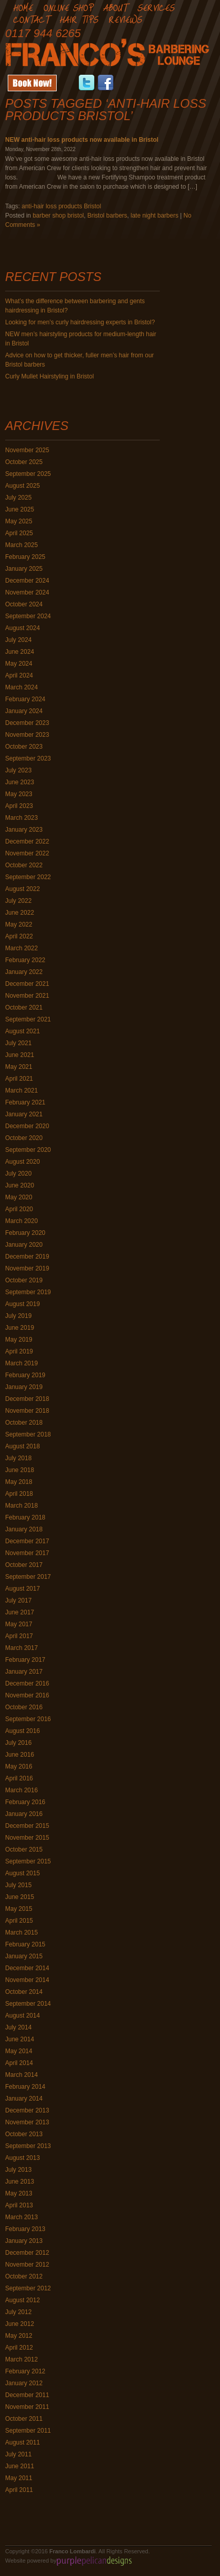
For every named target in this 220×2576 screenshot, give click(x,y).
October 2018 (24, 1422)
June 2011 (19, 2466)
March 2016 (21, 1790)
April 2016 (19, 1778)
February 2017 (25, 1659)
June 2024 (19, 651)
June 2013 (19, 2181)
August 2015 (22, 1873)
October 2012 (24, 2276)
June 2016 (19, 1754)
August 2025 (22, 485)
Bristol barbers (107, 215)
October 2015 (24, 1849)
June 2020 (19, 1185)
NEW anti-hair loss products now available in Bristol (81, 139)
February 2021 (25, 1102)
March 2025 (21, 545)
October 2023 (24, 746)
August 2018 (22, 1446)
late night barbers (154, 215)
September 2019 (28, 1292)
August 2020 (22, 1161)
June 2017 (19, 1612)
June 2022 (19, 912)
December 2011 (27, 2395)
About (115, 7)
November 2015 (27, 1837)
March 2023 (21, 817)
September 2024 (28, 616)
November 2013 (27, 2122)
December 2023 (27, 722)
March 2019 (21, 1363)
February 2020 (25, 1232)
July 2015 (18, 1885)
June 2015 (19, 1897)
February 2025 (25, 556)
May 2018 (18, 1481)
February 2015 (25, 1944)
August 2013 (22, 2157)
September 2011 (28, 2430)
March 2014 (21, 2074)
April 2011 (19, 2490)
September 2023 (28, 758)
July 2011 (18, 2454)
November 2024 (27, 592)
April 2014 (19, 2063)
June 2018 (19, 1470)
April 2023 (19, 806)
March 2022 (21, 948)
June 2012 (19, 2323)
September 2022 (28, 877)
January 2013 (24, 2240)
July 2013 (18, 2169)
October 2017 (24, 1564)
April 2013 (19, 2205)
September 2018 (28, 1434)
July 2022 (18, 900)
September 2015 (28, 1861)
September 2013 (28, 2146)
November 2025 (27, 450)
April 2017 (19, 1636)
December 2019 (27, 1256)
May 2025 (18, 521)
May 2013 (18, 2193)
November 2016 (27, 1695)
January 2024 (24, 711)
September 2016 (28, 1719)
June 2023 (19, 782)
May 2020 (18, 1197)
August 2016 (22, 1731)
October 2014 (24, 1991)
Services (155, 7)
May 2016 (18, 1766)
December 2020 (27, 1126)
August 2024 (22, 628)
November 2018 (27, 1410)
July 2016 (18, 1742)
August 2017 (22, 1588)
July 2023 (18, 770)
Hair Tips (78, 19)
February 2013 (25, 2229)
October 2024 (24, 604)
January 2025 (24, 568)
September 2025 (28, 473)
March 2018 (21, 1505)
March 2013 (21, 2217)
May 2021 (18, 1066)
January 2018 (24, 1529)
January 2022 (24, 972)
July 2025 (18, 497)
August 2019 (22, 1304)
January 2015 (24, 1956)
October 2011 (24, 2418)
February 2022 (25, 960)
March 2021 (21, 1090)
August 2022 (22, 889)
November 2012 (27, 2264)
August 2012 (22, 2300)
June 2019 (19, 1327)
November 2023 (27, 734)
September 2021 (28, 1019)
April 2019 (19, 1351)
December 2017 (27, 1541)
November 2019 (27, 1268)
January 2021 (24, 1114)
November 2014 (27, 1980)
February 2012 (25, 2371)
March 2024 (21, 687)
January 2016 (24, 1814)
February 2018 (25, 1517)
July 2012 (18, 2312)
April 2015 (19, 1920)
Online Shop (68, 7)
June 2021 (19, 1055)
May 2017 (18, 1624)
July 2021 (18, 1043)
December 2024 (27, 580)
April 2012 (19, 2347)
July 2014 (18, 2027)
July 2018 (18, 1458)
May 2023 (18, 794)
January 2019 (24, 1387)
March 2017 (21, 1648)
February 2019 (25, 1375)
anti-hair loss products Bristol (61, 206)
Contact (31, 19)
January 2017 (24, 1671)
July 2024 (18, 639)
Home (22, 7)
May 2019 (18, 1339)
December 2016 (27, 1683)
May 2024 (18, 663)
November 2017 (27, 1553)
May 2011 (18, 2478)
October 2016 (24, 1707)
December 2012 (27, 2252)
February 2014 (25, 2086)
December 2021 (27, 983)
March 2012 (21, 2359)
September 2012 (28, 2288)
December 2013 (27, 2110)
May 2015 (18, 1908)
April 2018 (19, 1493)
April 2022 (19, 936)
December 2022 (27, 841)
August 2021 (22, 1031)
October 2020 (24, 1138)
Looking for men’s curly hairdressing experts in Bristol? (80, 322)
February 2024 (25, 699)
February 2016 (25, 1802)
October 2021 (24, 1007)
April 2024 (19, 675)
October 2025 (24, 462)
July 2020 (18, 1173)
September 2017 (28, 1576)
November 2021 (27, 995)
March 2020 (21, 1221)
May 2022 (18, 924)
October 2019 (24, 1280)
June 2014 (19, 2039)
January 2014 (24, 2098)
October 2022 (24, 865)
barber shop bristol (57, 215)
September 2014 (28, 2003)
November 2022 (27, 853)
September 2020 (28, 1149)
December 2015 (27, 1825)
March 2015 (21, 1932)
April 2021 (19, 1078)
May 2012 (18, 2335)
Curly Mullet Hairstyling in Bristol (49, 376)
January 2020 (24, 1244)
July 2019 (18, 1315)
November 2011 (27, 2406)
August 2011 (22, 2442)
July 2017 (18, 1600)
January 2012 (24, 2383)
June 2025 (19, 509)
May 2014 (18, 2051)
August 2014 (22, 2015)
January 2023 (24, 829)
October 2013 (24, 2134)
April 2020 (19, 1209)
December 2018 (27, 1398)
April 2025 (19, 533)
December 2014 (27, 1968)
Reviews (125, 19)
